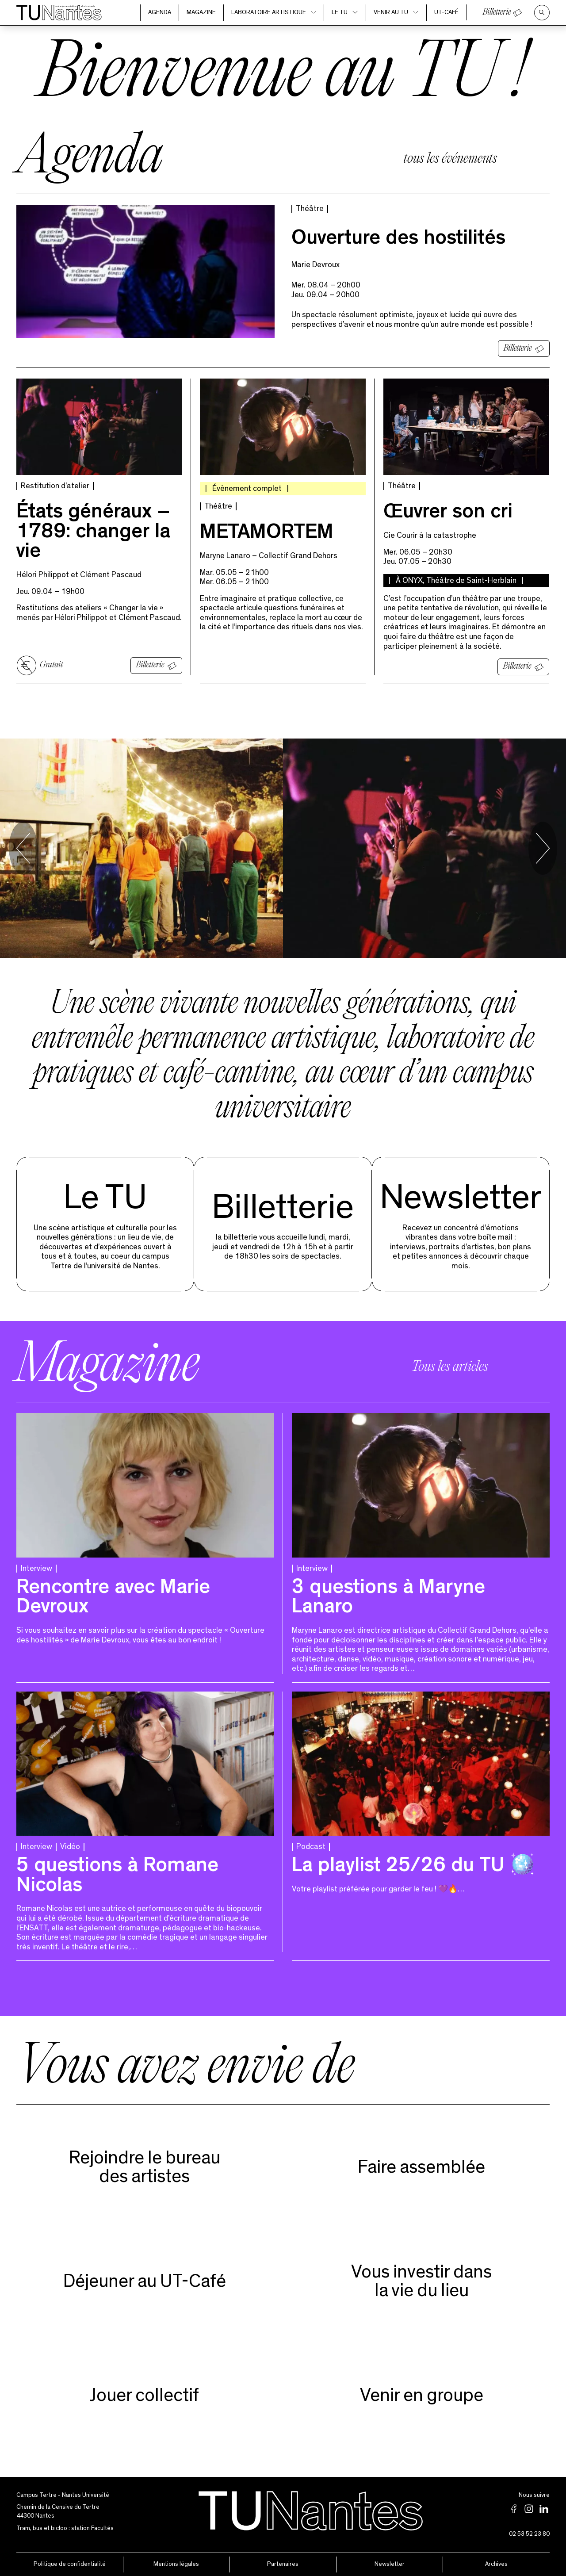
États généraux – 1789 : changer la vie (93, 533)
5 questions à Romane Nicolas (117, 1877)
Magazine (201, 12)
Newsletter (461, 1197)
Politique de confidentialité (70, 2564)
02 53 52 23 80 (529, 2534)
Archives (496, 2564)
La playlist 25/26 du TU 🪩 (413, 1867)
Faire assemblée (421, 2167)
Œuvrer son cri (447, 513)
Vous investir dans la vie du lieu (421, 2281)
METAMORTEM (266, 534)
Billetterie (497, 12)
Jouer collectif (144, 2395)
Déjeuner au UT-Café (144, 2281)
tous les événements (450, 159)
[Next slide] (542, 848)
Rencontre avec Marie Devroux (113, 1599)
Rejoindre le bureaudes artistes (144, 2167)
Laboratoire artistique (274, 12)
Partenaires (282, 2564)
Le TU (345, 12)
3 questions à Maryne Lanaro (388, 1599)
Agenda (159, 12)
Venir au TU (396, 12)
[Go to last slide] (23, 848)
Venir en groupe (421, 2395)
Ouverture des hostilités (398, 240)
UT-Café (446, 12)
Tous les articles (450, 1367)
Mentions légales (176, 2564)
